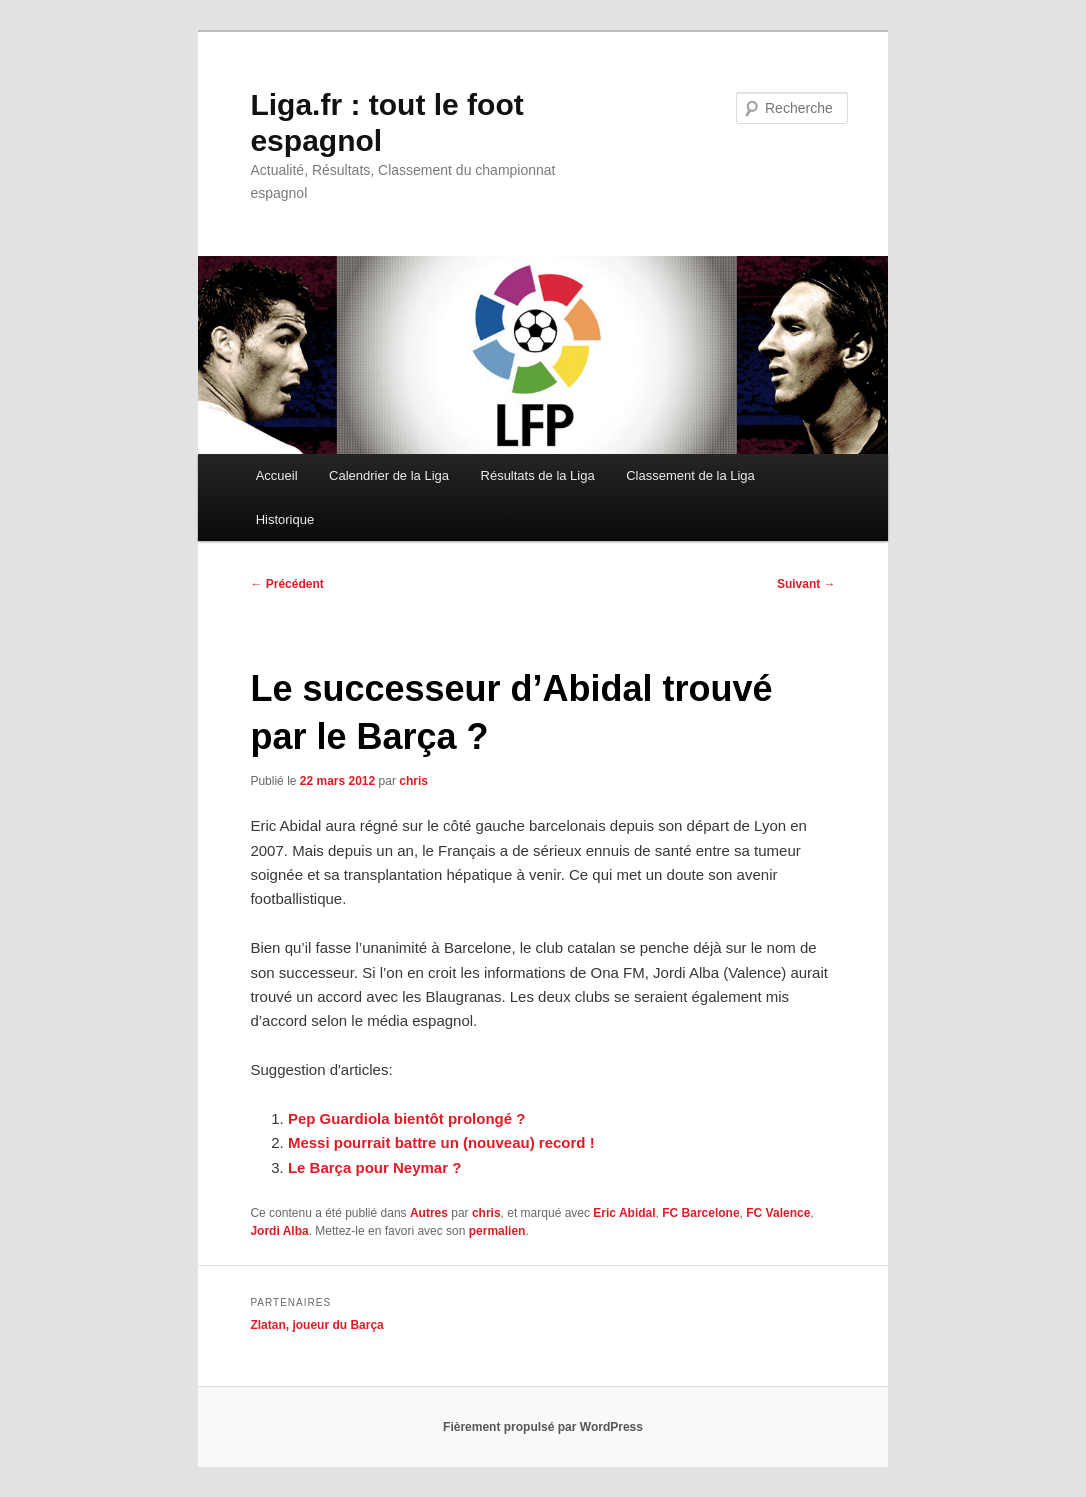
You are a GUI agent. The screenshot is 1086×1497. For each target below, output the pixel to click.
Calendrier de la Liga (389, 475)
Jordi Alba (279, 1231)
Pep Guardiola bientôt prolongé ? (407, 1118)
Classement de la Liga (690, 475)
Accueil (277, 475)
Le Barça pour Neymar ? (374, 1167)
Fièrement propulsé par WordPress (543, 1427)
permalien (497, 1231)
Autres (429, 1213)
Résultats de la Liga (538, 475)
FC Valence (778, 1213)
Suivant (806, 584)
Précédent (286, 584)
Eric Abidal (624, 1213)
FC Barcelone (700, 1213)
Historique (285, 519)
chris (413, 781)
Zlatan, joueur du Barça (316, 1325)
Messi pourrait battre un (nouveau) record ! (441, 1142)
